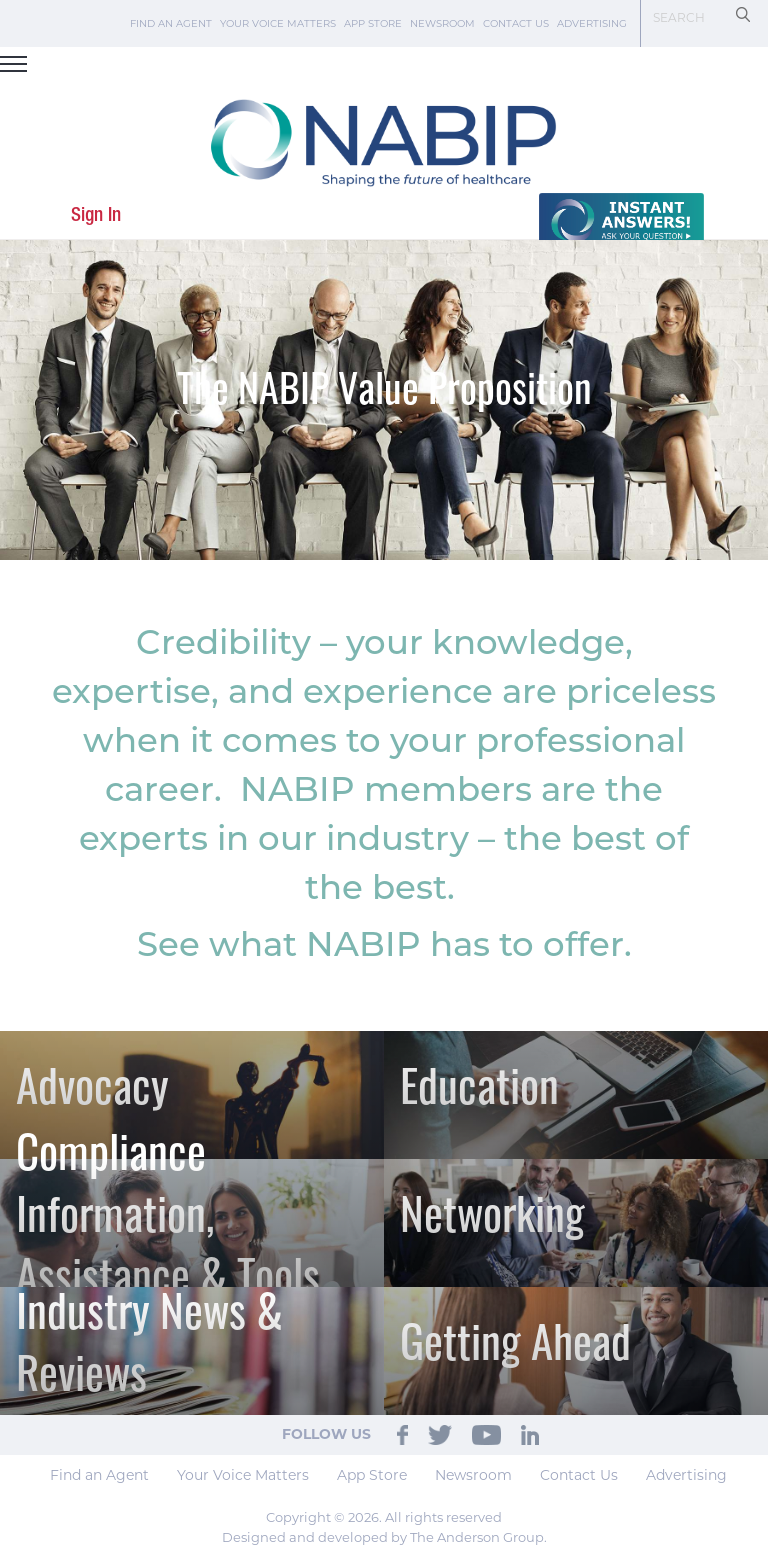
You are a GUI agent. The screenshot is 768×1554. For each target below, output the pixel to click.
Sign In (96, 215)
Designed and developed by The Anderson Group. (384, 1537)
